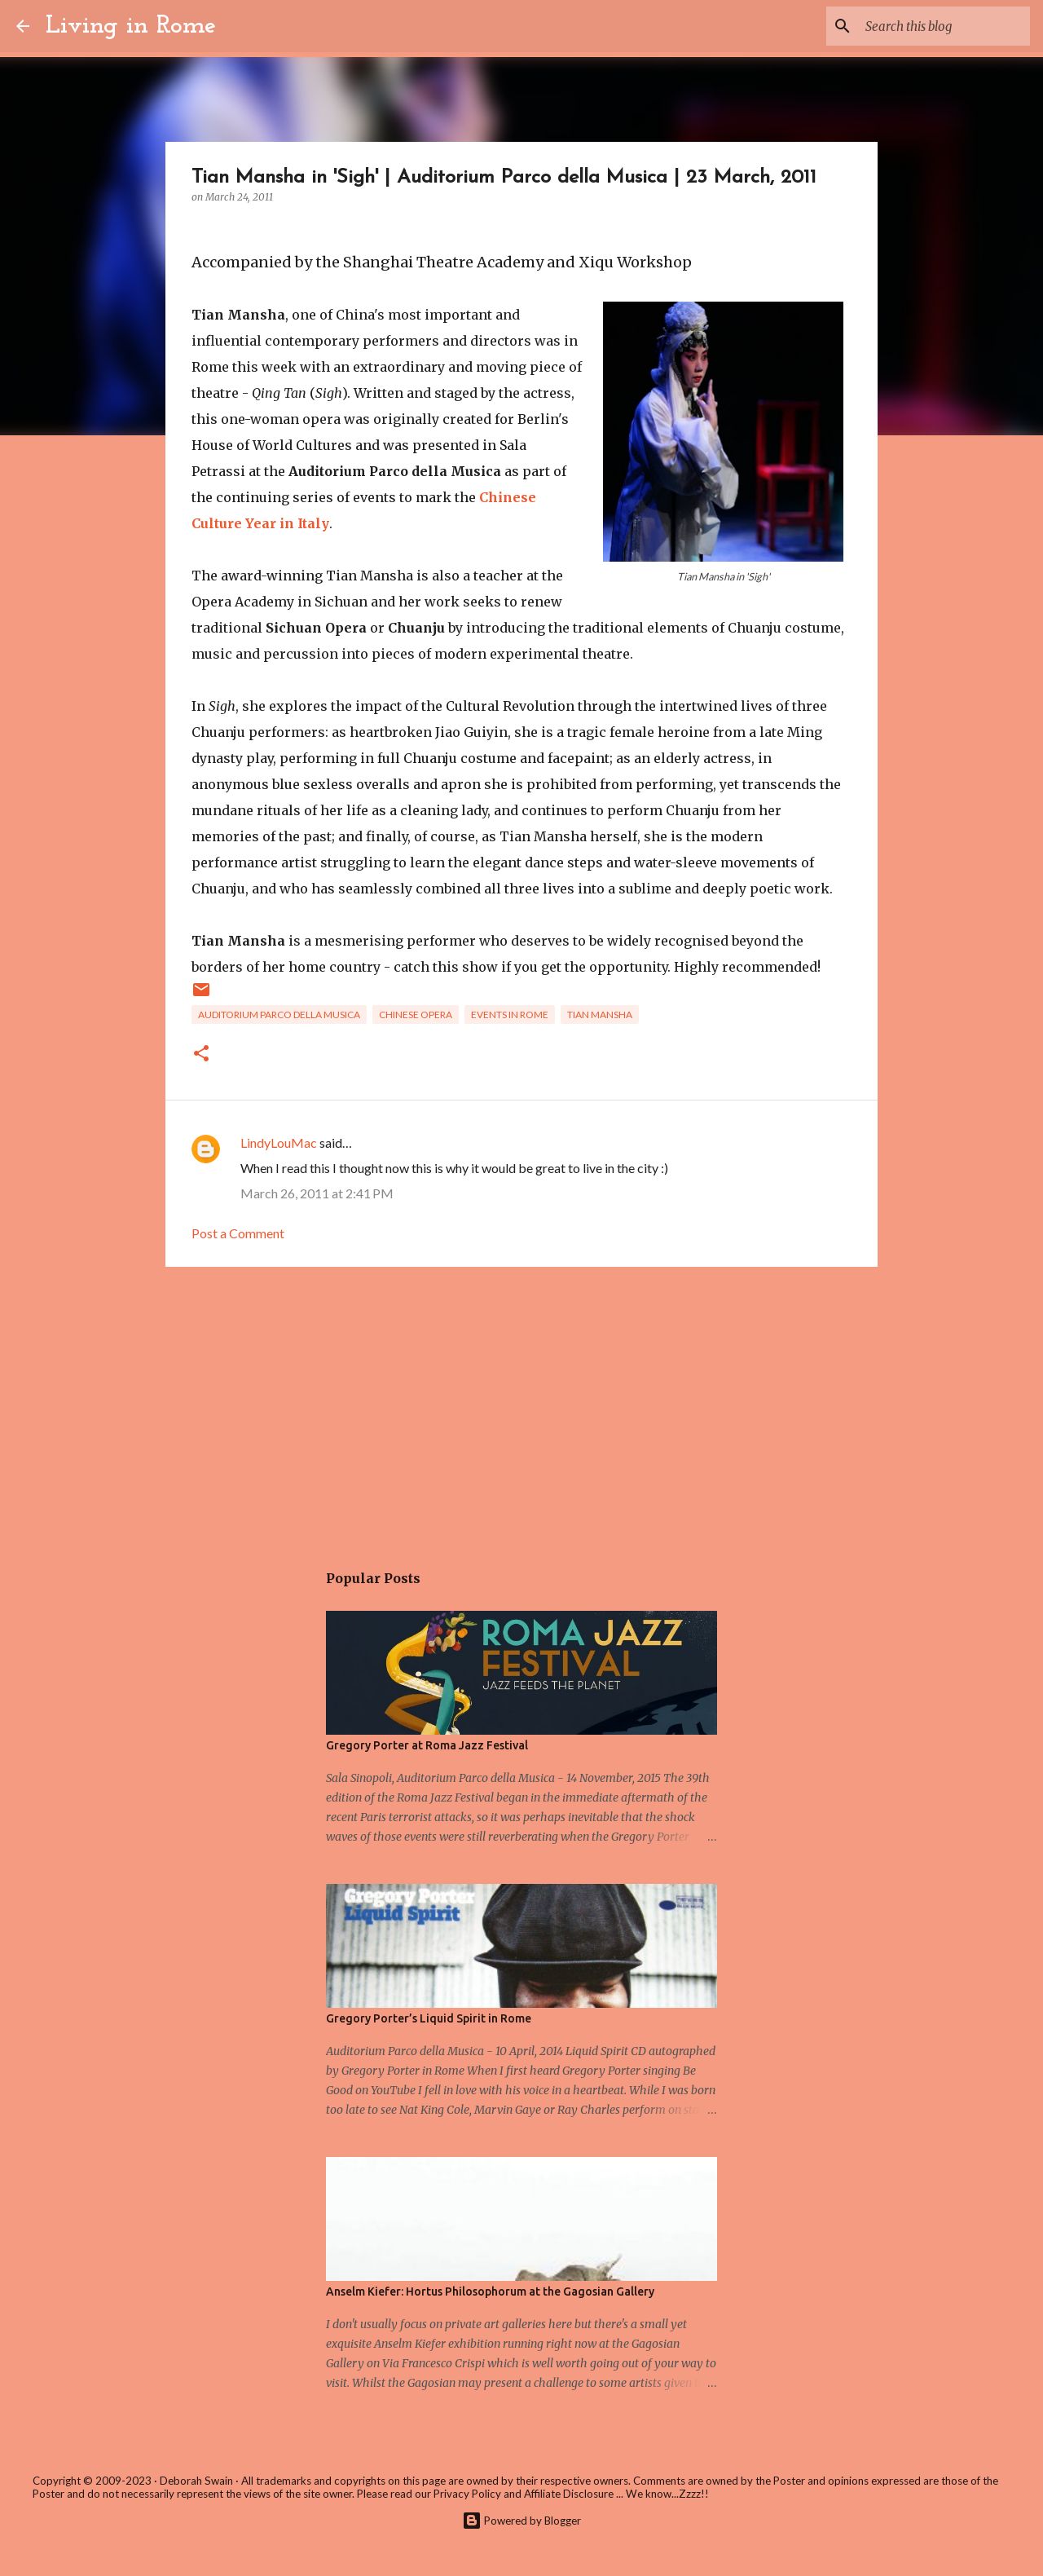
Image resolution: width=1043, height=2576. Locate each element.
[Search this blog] (944, 26)
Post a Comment (237, 1233)
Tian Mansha (599, 1014)
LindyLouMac (278, 1142)
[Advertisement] (521, 1405)
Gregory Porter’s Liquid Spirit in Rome (428, 2018)
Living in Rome (131, 26)
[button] (201, 1054)
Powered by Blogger (521, 2520)
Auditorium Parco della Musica (279, 1014)
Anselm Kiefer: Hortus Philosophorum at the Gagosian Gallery (490, 2291)
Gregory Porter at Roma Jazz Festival (427, 1745)
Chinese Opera (415, 1014)
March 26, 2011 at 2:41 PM (317, 1193)
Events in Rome (509, 1014)
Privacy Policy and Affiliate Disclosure (523, 2493)
